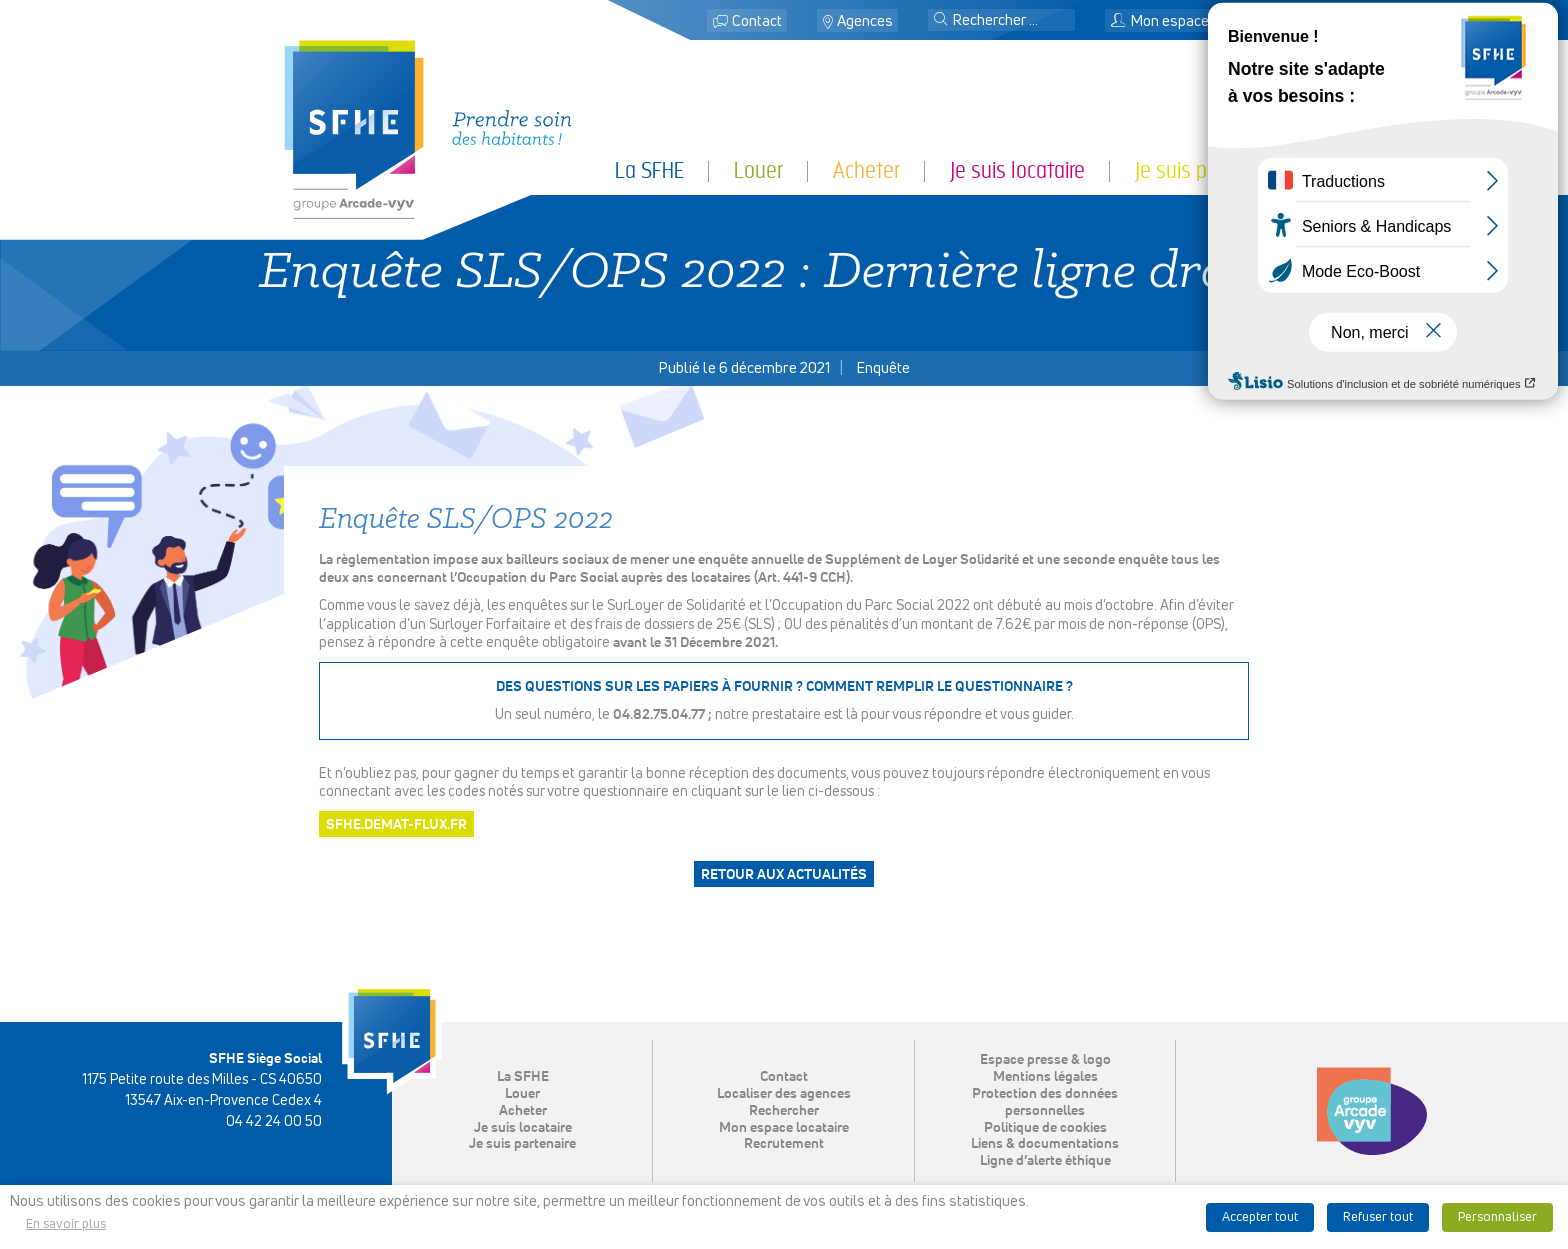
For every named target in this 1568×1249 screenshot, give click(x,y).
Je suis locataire (1017, 170)
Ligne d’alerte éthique (1045, 1161)
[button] (941, 21)
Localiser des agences (784, 1094)
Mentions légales (1045, 1077)
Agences (865, 21)
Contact (757, 21)
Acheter (866, 170)
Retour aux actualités (784, 875)
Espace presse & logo (1045, 1060)
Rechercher (784, 1111)
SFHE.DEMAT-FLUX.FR (396, 825)
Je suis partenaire (1209, 170)
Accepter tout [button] (1260, 1217)
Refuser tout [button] (1378, 1217)
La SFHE (649, 170)
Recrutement (784, 1144)
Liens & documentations (1045, 1144)
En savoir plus (66, 1224)
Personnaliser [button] (1497, 1217)
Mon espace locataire (1189, 21)
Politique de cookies (1045, 1128)
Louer (758, 170)
